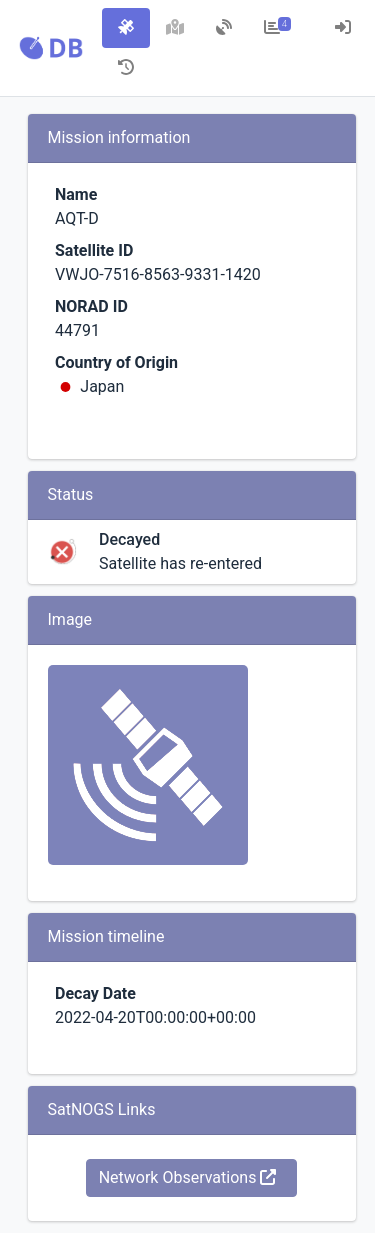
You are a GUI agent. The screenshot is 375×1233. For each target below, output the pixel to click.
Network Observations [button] (188, 1177)
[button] (51, 48)
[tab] (126, 28)
